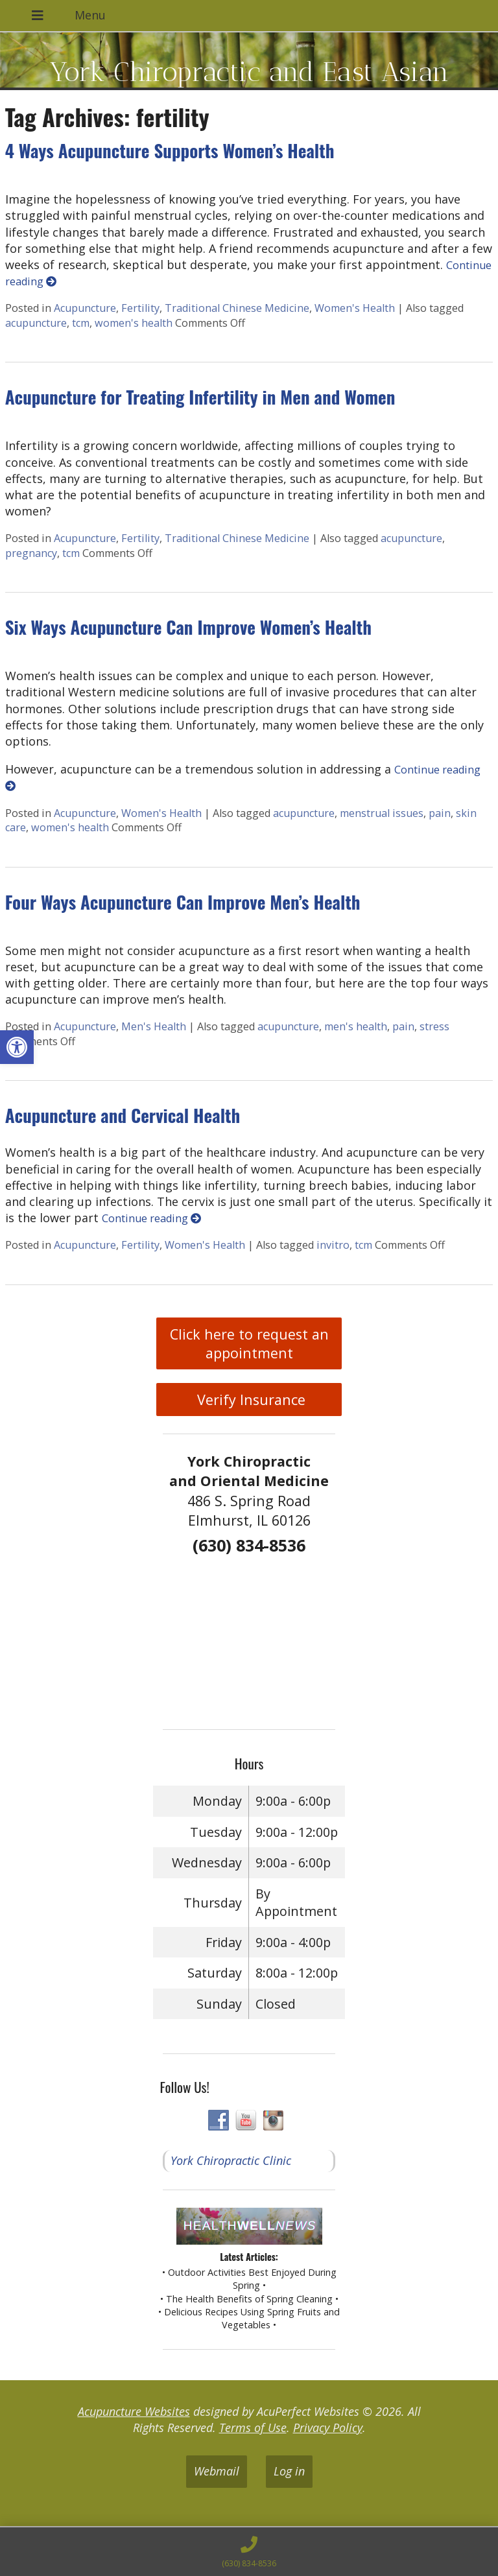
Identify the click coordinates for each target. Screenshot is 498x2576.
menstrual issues (381, 813)
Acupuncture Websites (134, 2411)
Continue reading (151, 1218)
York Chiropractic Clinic (231, 2160)
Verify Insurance (249, 1399)
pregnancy (31, 553)
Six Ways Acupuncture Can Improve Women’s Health (188, 627)
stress (434, 1026)
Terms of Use (253, 2427)
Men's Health (153, 1026)
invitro (333, 1245)
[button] (17, 1047)
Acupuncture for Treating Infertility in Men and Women (200, 397)
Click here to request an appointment (249, 1343)
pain (440, 813)
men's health (355, 1026)
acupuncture (36, 323)
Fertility (140, 308)
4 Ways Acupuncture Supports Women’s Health (170, 150)
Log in (289, 2471)
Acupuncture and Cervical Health (123, 1115)
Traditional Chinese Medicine (237, 308)
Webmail (216, 2471)
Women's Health (354, 308)
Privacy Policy (327, 2427)
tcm (80, 323)
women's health (133, 323)
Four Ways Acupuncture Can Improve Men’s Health (183, 902)
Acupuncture (85, 308)
